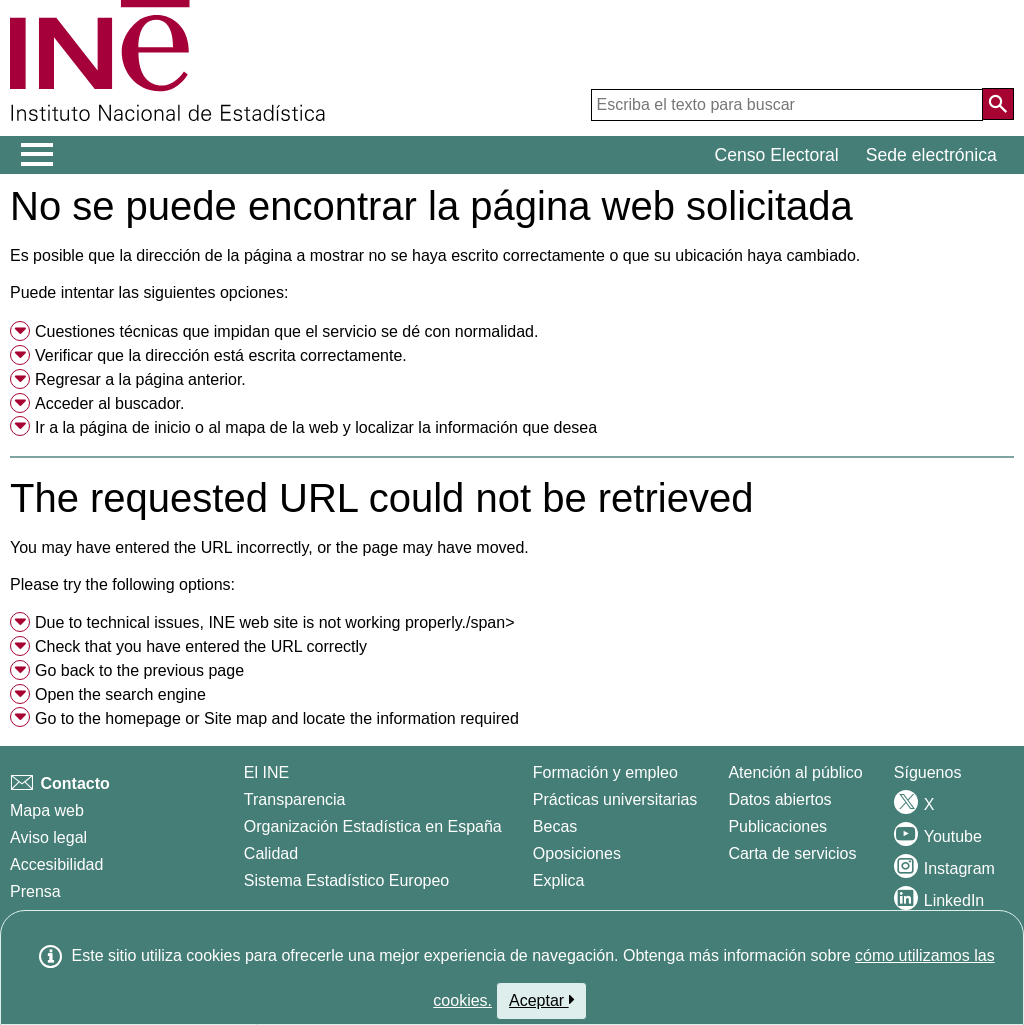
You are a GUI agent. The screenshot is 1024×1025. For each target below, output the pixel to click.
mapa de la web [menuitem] (281, 427)
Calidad (271, 853)
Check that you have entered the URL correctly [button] (201, 646)
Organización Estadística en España (373, 826)
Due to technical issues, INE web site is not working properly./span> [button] (275, 622)
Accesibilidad (56, 864)
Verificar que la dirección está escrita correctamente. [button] (221, 355)
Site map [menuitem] (235, 718)
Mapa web (47, 810)
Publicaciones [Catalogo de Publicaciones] (777, 826)
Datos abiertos (779, 799)
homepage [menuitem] (143, 718)
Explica (559, 880)
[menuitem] (512, 332)
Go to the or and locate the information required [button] (277, 718)
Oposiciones (577, 853)
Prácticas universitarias (615, 799)
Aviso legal (48, 837)
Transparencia (295, 799)
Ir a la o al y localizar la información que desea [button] (316, 427)
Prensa (35, 891)
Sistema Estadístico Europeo (346, 880)
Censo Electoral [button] (777, 155)
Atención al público (795, 772)
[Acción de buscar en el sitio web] (998, 104)
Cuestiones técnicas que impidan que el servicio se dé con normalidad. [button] (286, 331)
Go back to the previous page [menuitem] (139, 670)
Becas (555, 826)
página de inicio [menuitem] (134, 427)
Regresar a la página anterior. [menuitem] (140, 379)
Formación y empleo (605, 772)
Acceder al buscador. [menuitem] (109, 403)
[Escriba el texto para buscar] (787, 105)
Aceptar (541, 1000)
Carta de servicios (792, 853)
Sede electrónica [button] (931, 155)
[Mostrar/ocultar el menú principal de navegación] (37, 155)
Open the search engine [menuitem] (120, 694)
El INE (266, 772)
